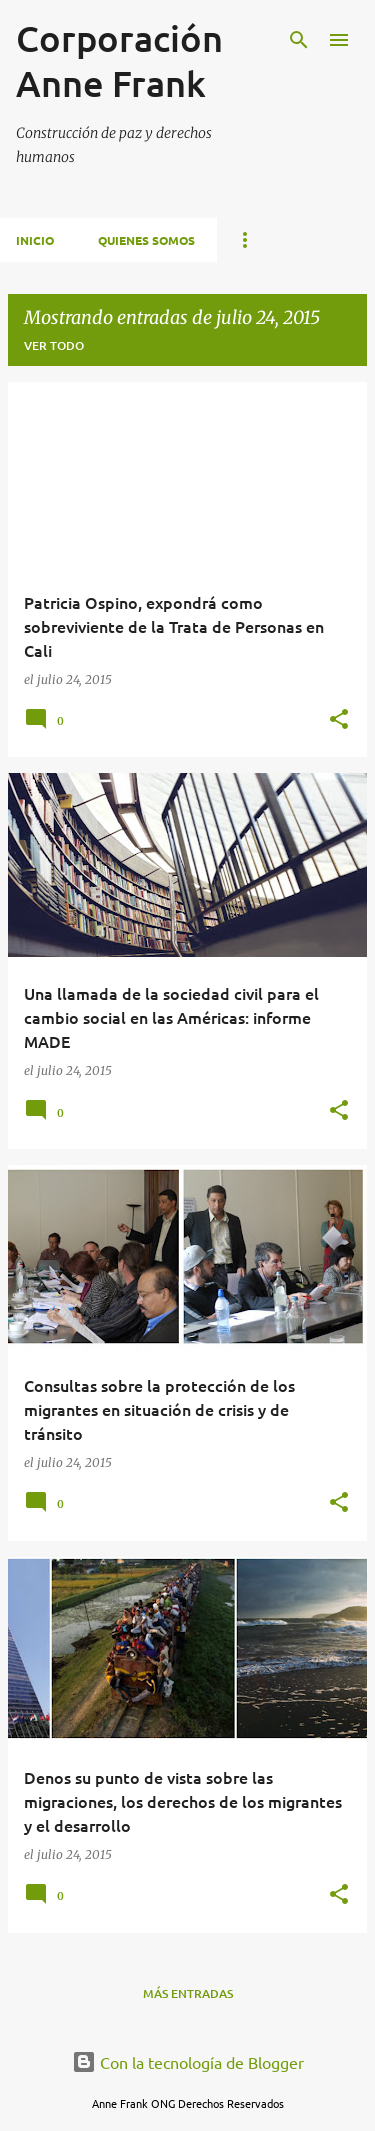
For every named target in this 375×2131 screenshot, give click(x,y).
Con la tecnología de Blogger (188, 2062)
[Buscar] (299, 40)
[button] (339, 720)
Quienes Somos (146, 240)
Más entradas (188, 1993)
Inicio (35, 240)
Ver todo (54, 345)
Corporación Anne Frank (119, 60)
